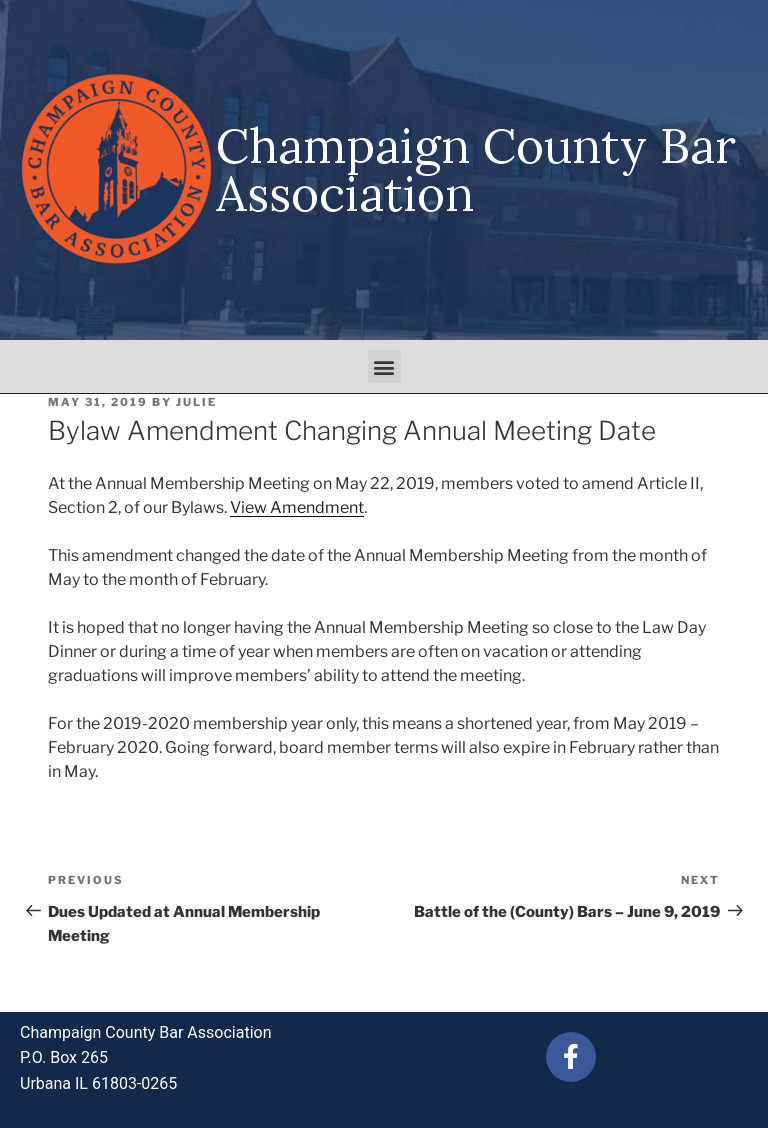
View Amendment (297, 507)
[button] (384, 366)
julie (196, 402)
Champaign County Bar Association (476, 169)
